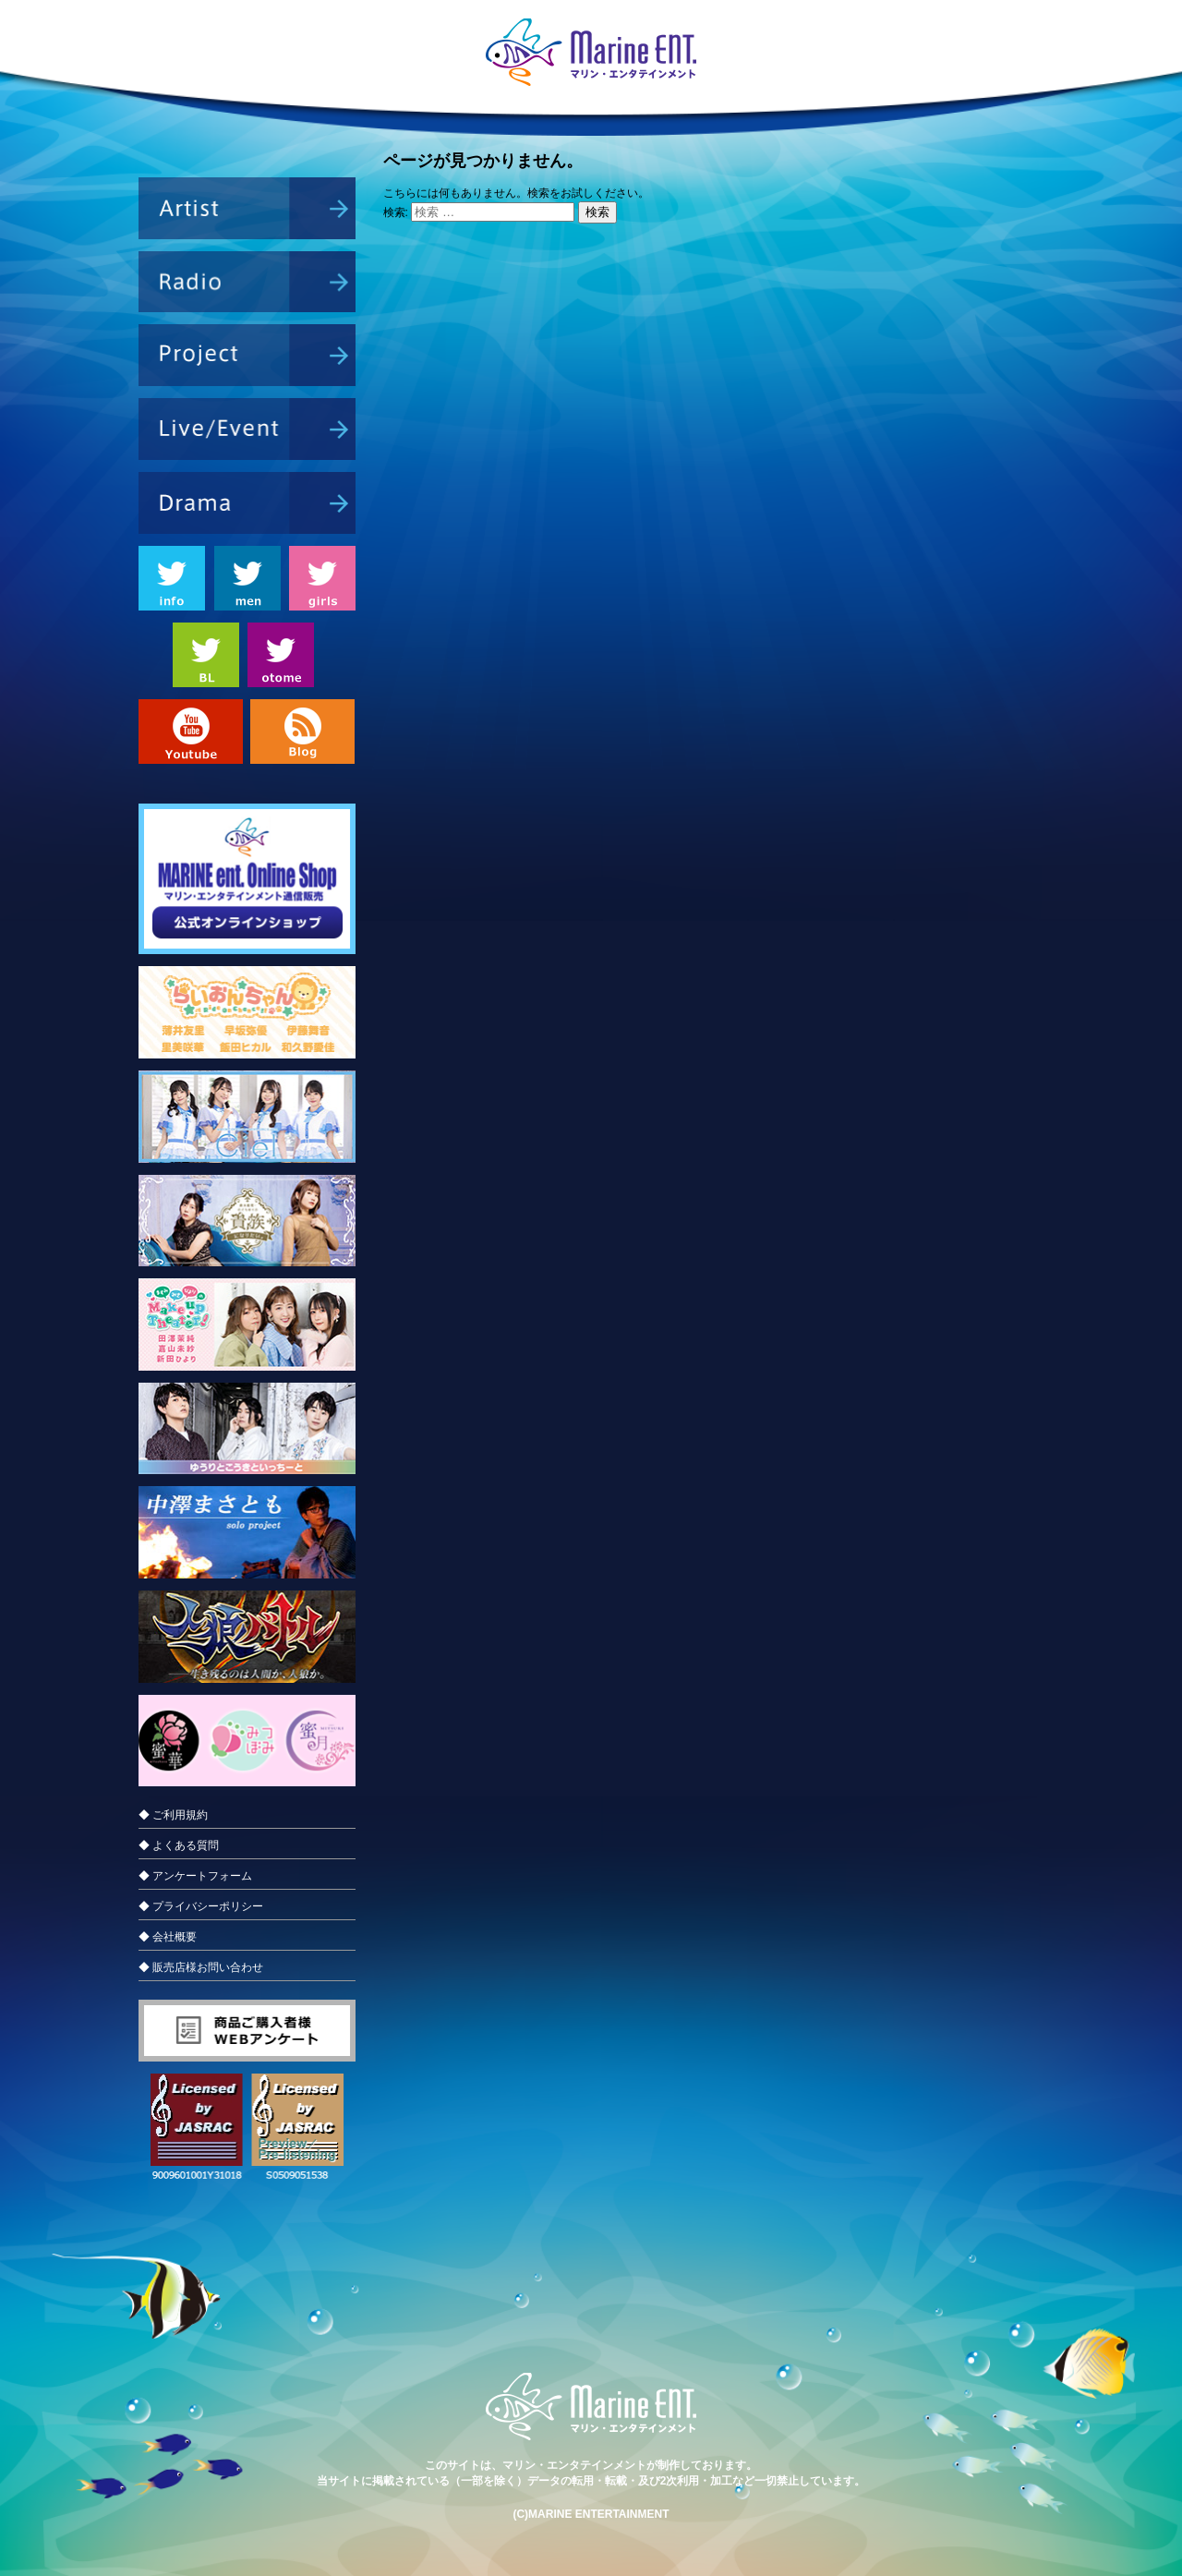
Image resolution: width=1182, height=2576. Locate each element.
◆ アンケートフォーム (195, 1875)
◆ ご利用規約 (173, 1814)
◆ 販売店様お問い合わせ (201, 1967)
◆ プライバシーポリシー (201, 1906)
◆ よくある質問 (179, 1845)
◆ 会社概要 (168, 1936)
